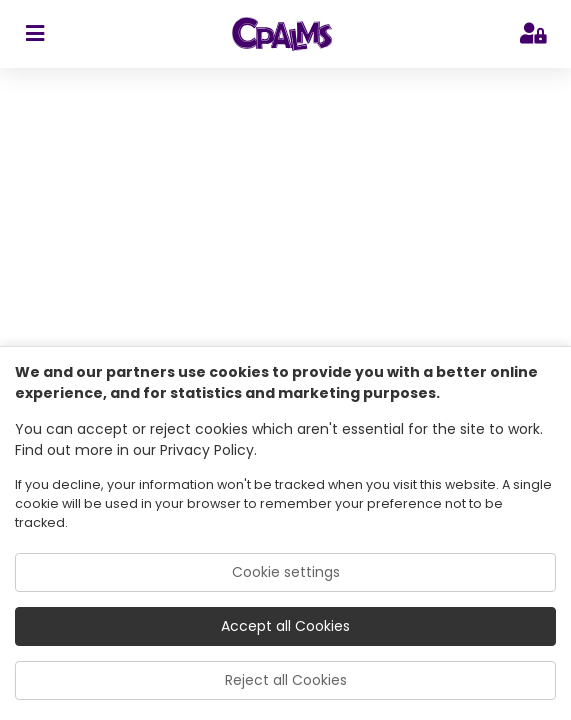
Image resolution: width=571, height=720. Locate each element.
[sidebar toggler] (34, 34)
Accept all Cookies (285, 626)
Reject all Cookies (286, 680)
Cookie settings (286, 572)
